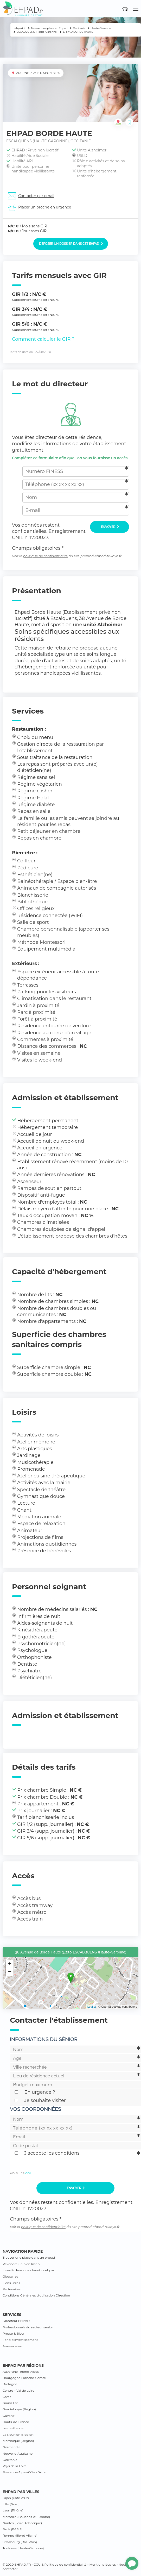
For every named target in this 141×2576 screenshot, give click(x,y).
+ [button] (9, 1964)
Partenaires (12, 2289)
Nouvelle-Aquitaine (18, 2453)
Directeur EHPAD (16, 2321)
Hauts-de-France (16, 2422)
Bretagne (10, 2384)
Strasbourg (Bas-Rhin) (20, 2542)
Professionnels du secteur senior (28, 2327)
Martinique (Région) (18, 2441)
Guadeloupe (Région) (19, 2409)
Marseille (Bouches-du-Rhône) (26, 2517)
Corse (7, 2397)
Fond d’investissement (20, 2340)
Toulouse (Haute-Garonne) (23, 2548)
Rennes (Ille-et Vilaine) (20, 2535)
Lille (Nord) (11, 2504)
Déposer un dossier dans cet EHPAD (71, 244)
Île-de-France (13, 2428)
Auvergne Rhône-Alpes (21, 2371)
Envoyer (110, 527)
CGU (28, 2173)
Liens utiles (11, 2283)
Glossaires (10, 2276)
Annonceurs (12, 2346)
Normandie (12, 2447)
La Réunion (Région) (18, 2435)
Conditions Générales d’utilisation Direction (36, 2295)
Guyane (9, 2416)
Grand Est (10, 2403)
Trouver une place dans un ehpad (29, 2257)
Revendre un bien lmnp (21, 2264)
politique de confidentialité (45, 556)
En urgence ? (39, 2092)
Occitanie (10, 2460)
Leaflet (91, 2006)
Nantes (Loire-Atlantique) (22, 2523)
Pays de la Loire (15, 2466)
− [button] (9, 1972)
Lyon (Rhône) (13, 2510)
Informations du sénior (44, 2039)
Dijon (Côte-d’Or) (16, 2498)
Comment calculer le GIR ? (43, 339)
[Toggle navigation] (135, 9)
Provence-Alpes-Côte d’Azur (24, 2472)
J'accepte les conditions (52, 2153)
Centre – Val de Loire (18, 2390)
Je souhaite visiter (45, 2100)
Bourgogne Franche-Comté (24, 2378)
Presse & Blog (13, 2333)
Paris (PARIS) (13, 2529)
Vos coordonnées (35, 2109)
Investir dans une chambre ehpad (29, 2270)
